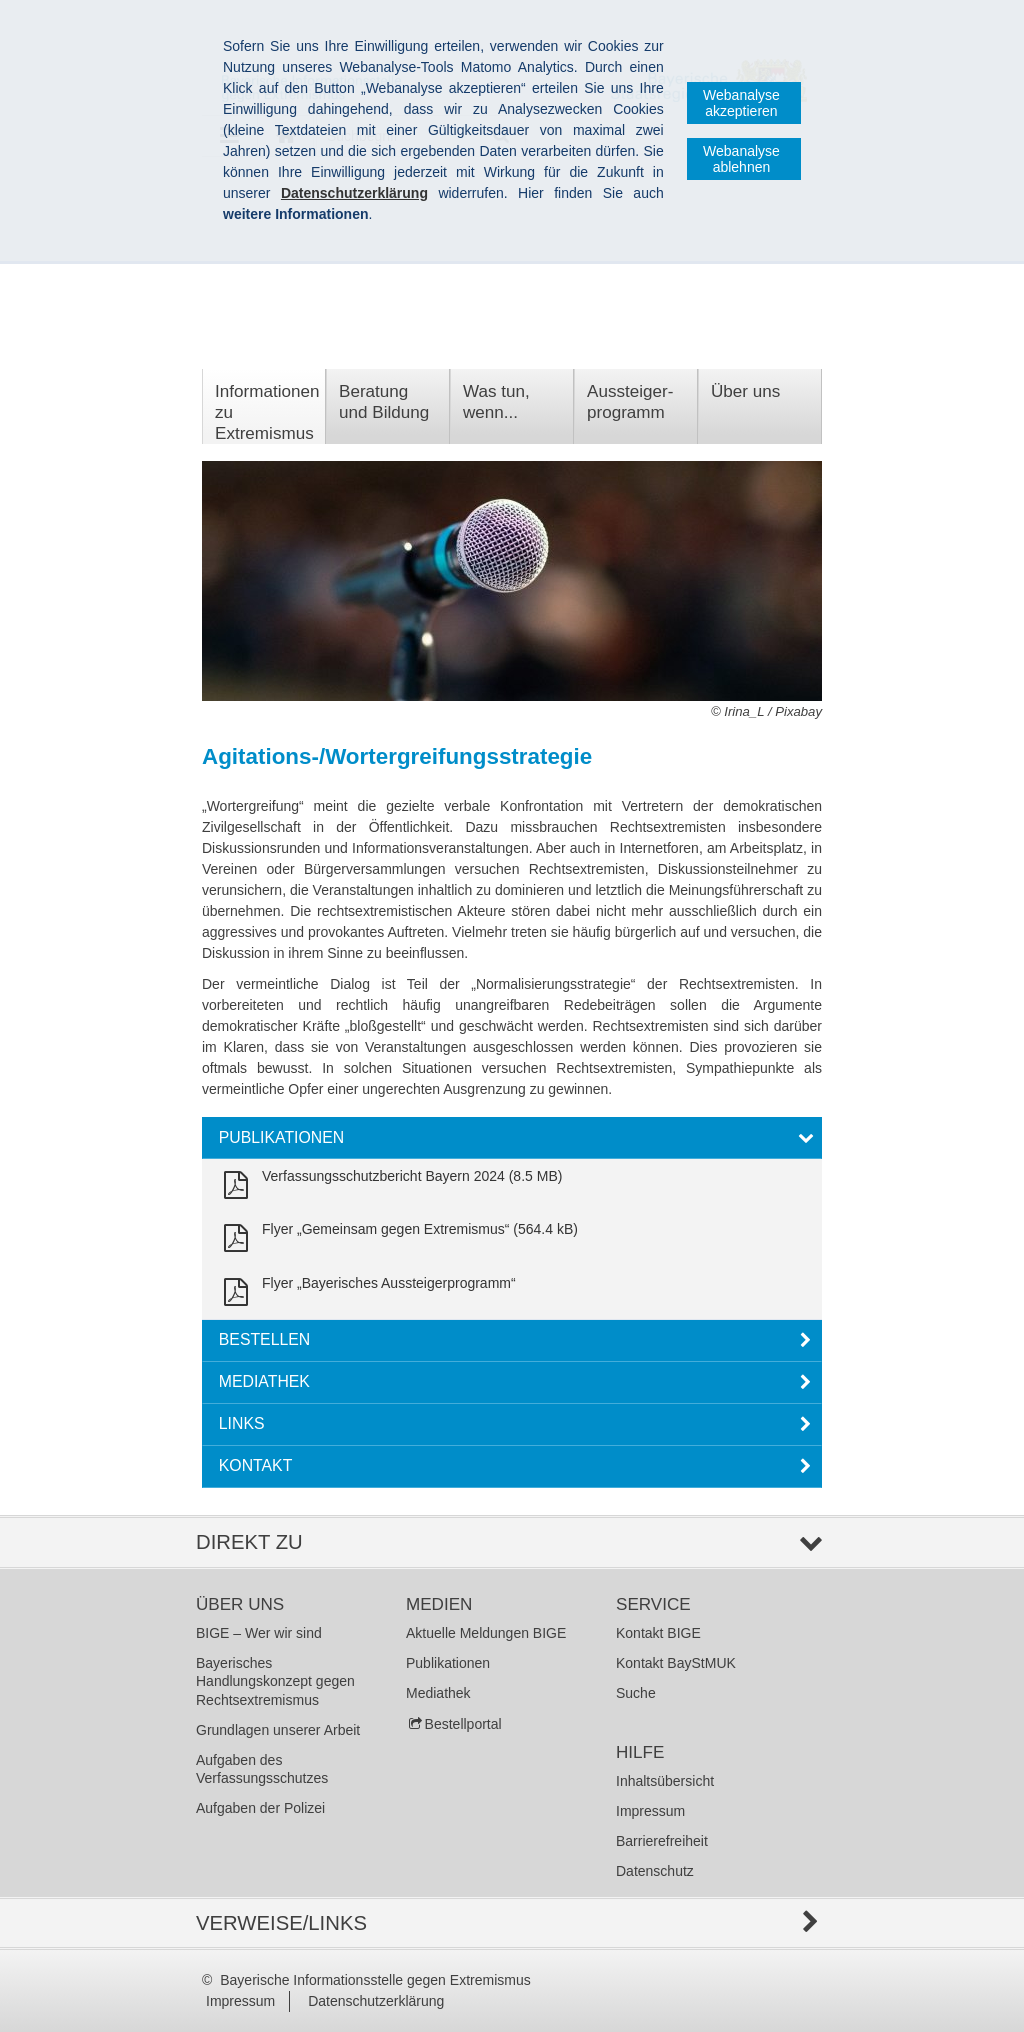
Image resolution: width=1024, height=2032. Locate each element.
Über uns (745, 391)
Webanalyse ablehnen (741, 159)
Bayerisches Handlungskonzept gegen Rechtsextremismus (275, 1681)
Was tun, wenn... (496, 402)
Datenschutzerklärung (376, 2001)
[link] (389, 1185)
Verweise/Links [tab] (281, 1923)
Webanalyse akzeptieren (741, 103)
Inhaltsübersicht (665, 1781)
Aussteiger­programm (630, 402)
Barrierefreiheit (662, 1841)
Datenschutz (655, 1871)
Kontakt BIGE (658, 1633)
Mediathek (438, 1693)
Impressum (650, 1811)
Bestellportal (463, 1724)
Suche (636, 1693)
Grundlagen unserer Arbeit (278, 1730)
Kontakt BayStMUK (676, 1663)
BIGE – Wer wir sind (259, 1633)
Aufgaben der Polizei (260, 1808)
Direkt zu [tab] (249, 1542)
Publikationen (448, 1663)
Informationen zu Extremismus (267, 412)
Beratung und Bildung (384, 402)
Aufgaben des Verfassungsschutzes (262, 1769)
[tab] (512, 1138)
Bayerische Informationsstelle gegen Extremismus (375, 1980)
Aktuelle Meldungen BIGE (486, 1633)
